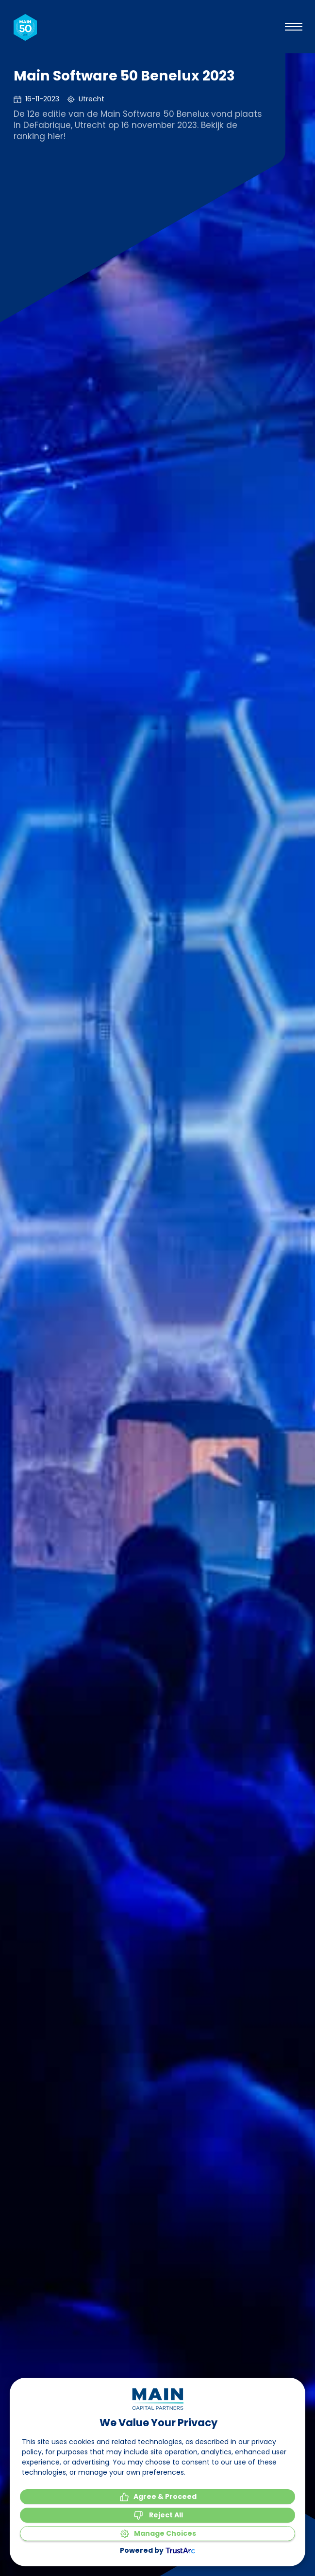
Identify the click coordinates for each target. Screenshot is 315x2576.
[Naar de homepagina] (25, 27)
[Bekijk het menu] (293, 26)
